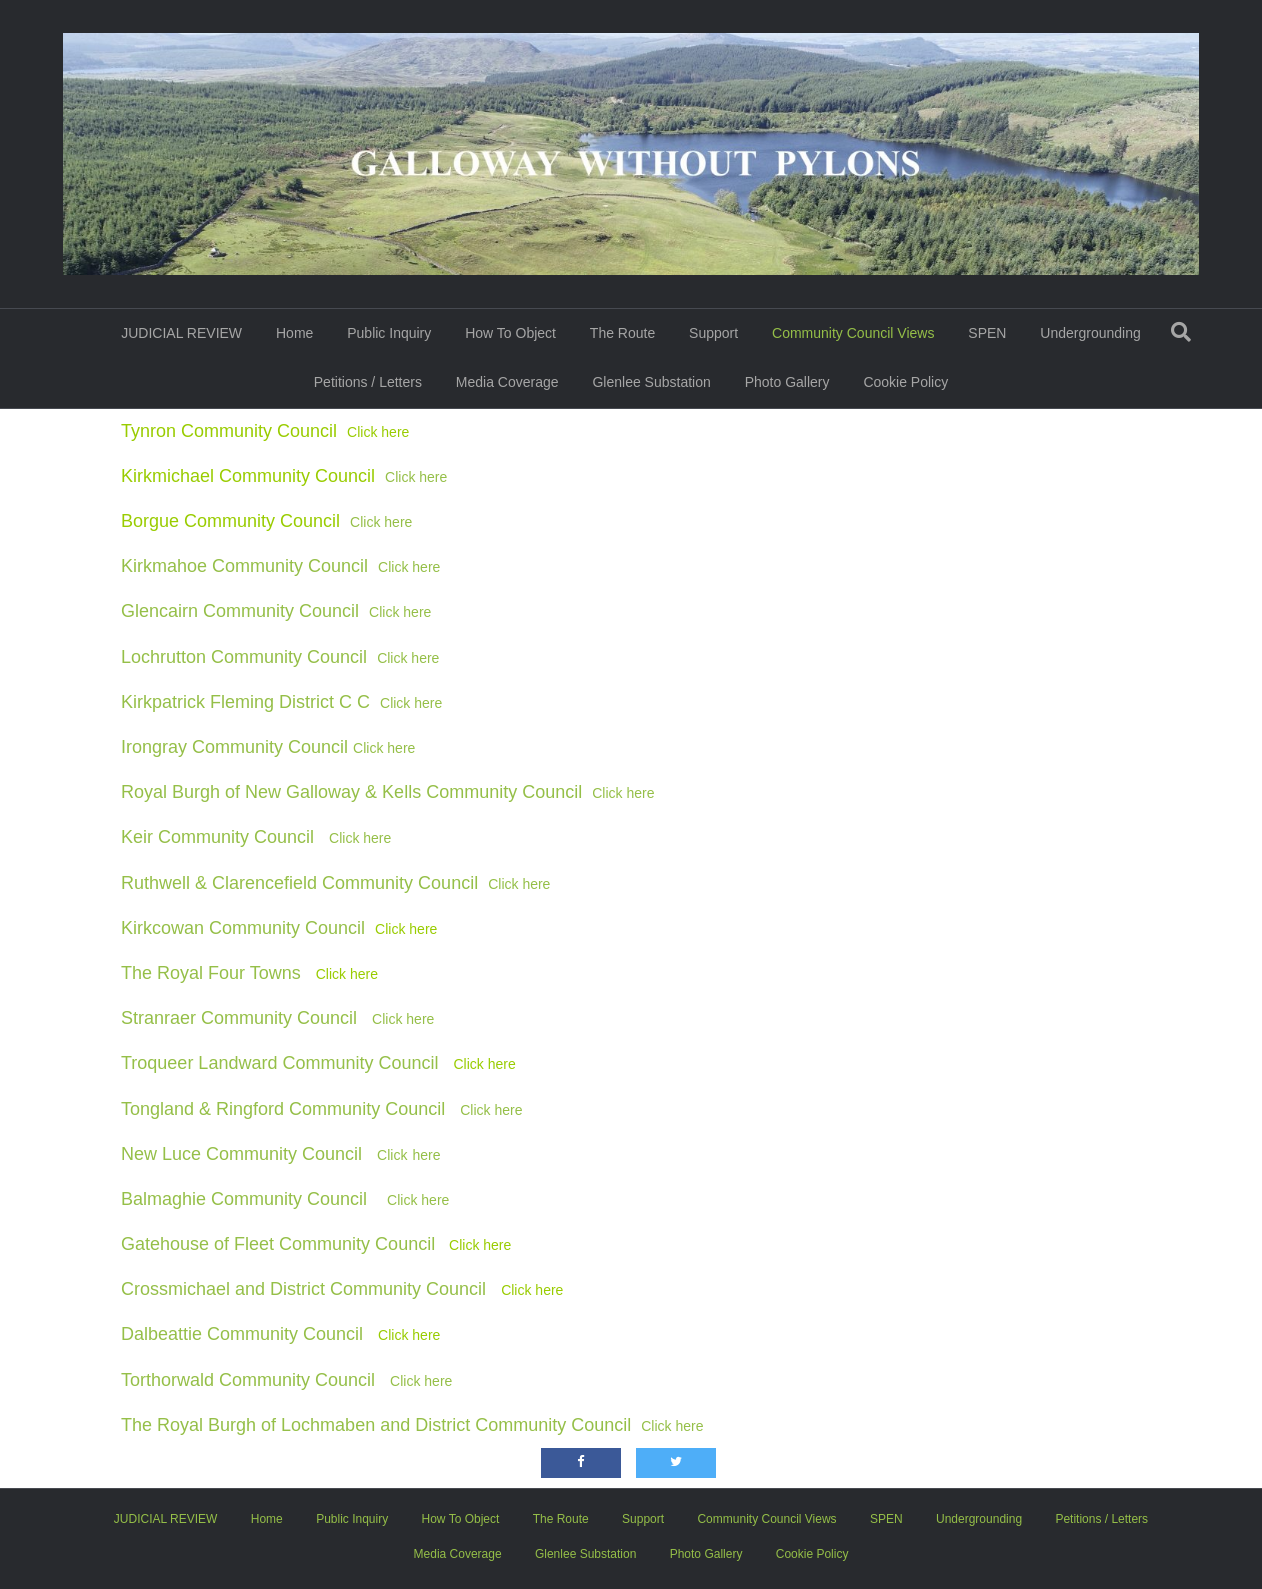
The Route (622, 333)
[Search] (1181, 332)
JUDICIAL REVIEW (181, 333)
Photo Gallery (787, 382)
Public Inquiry (389, 333)
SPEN (987, 333)
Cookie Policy (905, 382)
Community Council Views (853, 333)
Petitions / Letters (368, 382)
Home (294, 333)
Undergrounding (1090, 333)
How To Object (510, 333)
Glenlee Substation (651, 382)
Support (713, 333)
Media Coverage (507, 382)
